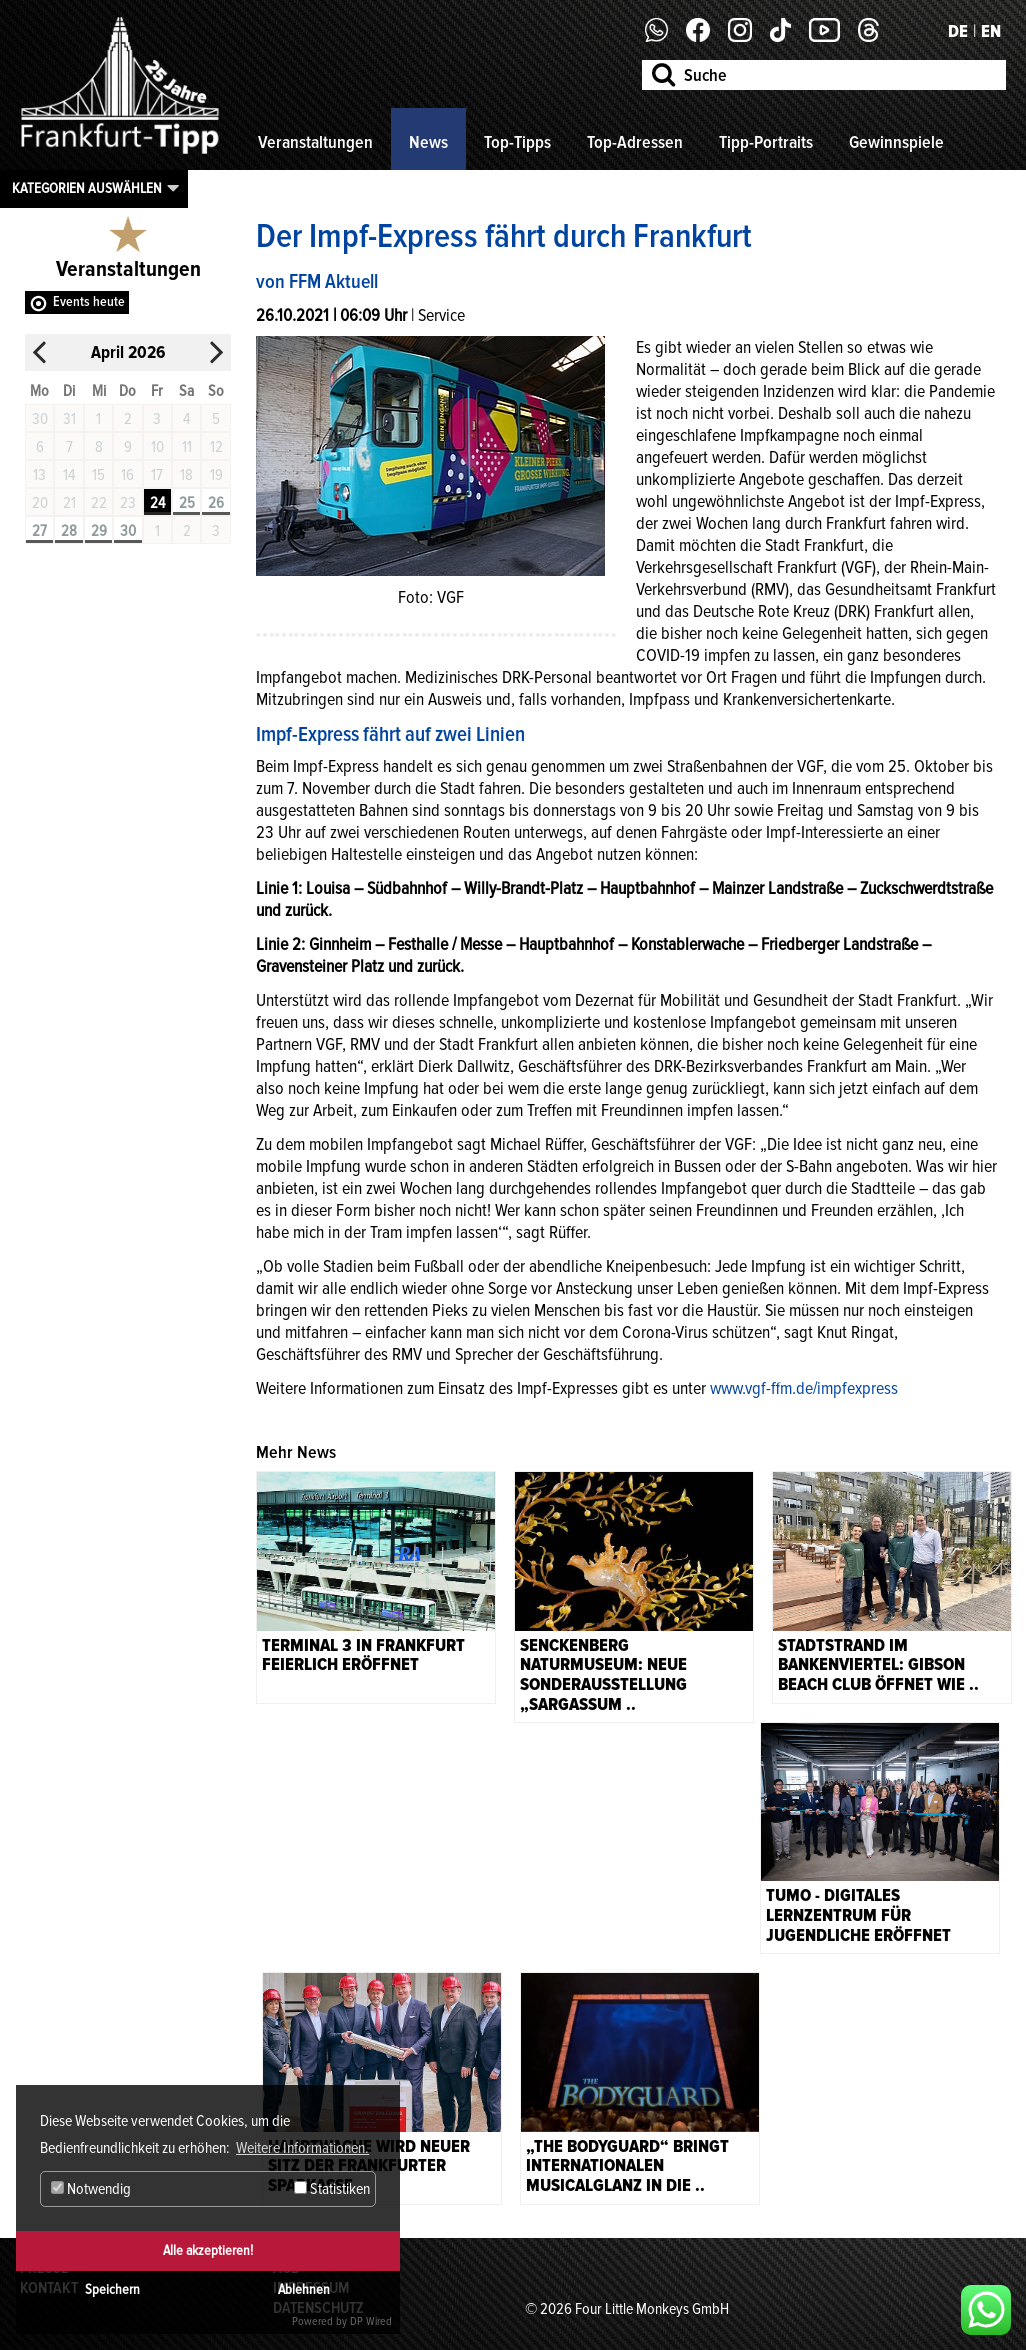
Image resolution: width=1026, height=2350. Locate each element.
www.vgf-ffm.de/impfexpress (804, 1388)
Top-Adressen (635, 142)
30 (128, 531)
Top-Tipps (517, 142)
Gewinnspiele (896, 142)
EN (991, 31)
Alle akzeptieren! (208, 2250)
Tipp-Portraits (766, 142)
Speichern (112, 2289)
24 (157, 503)
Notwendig (91, 2189)
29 (99, 531)
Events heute (89, 301)
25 (187, 503)
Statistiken (332, 2189)
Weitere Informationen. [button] (302, 2148)
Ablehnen (304, 2289)
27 (39, 531)
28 (69, 531)
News (428, 142)
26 (216, 503)
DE (958, 31)
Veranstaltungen (315, 142)
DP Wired (371, 2321)
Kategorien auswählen (87, 188)
